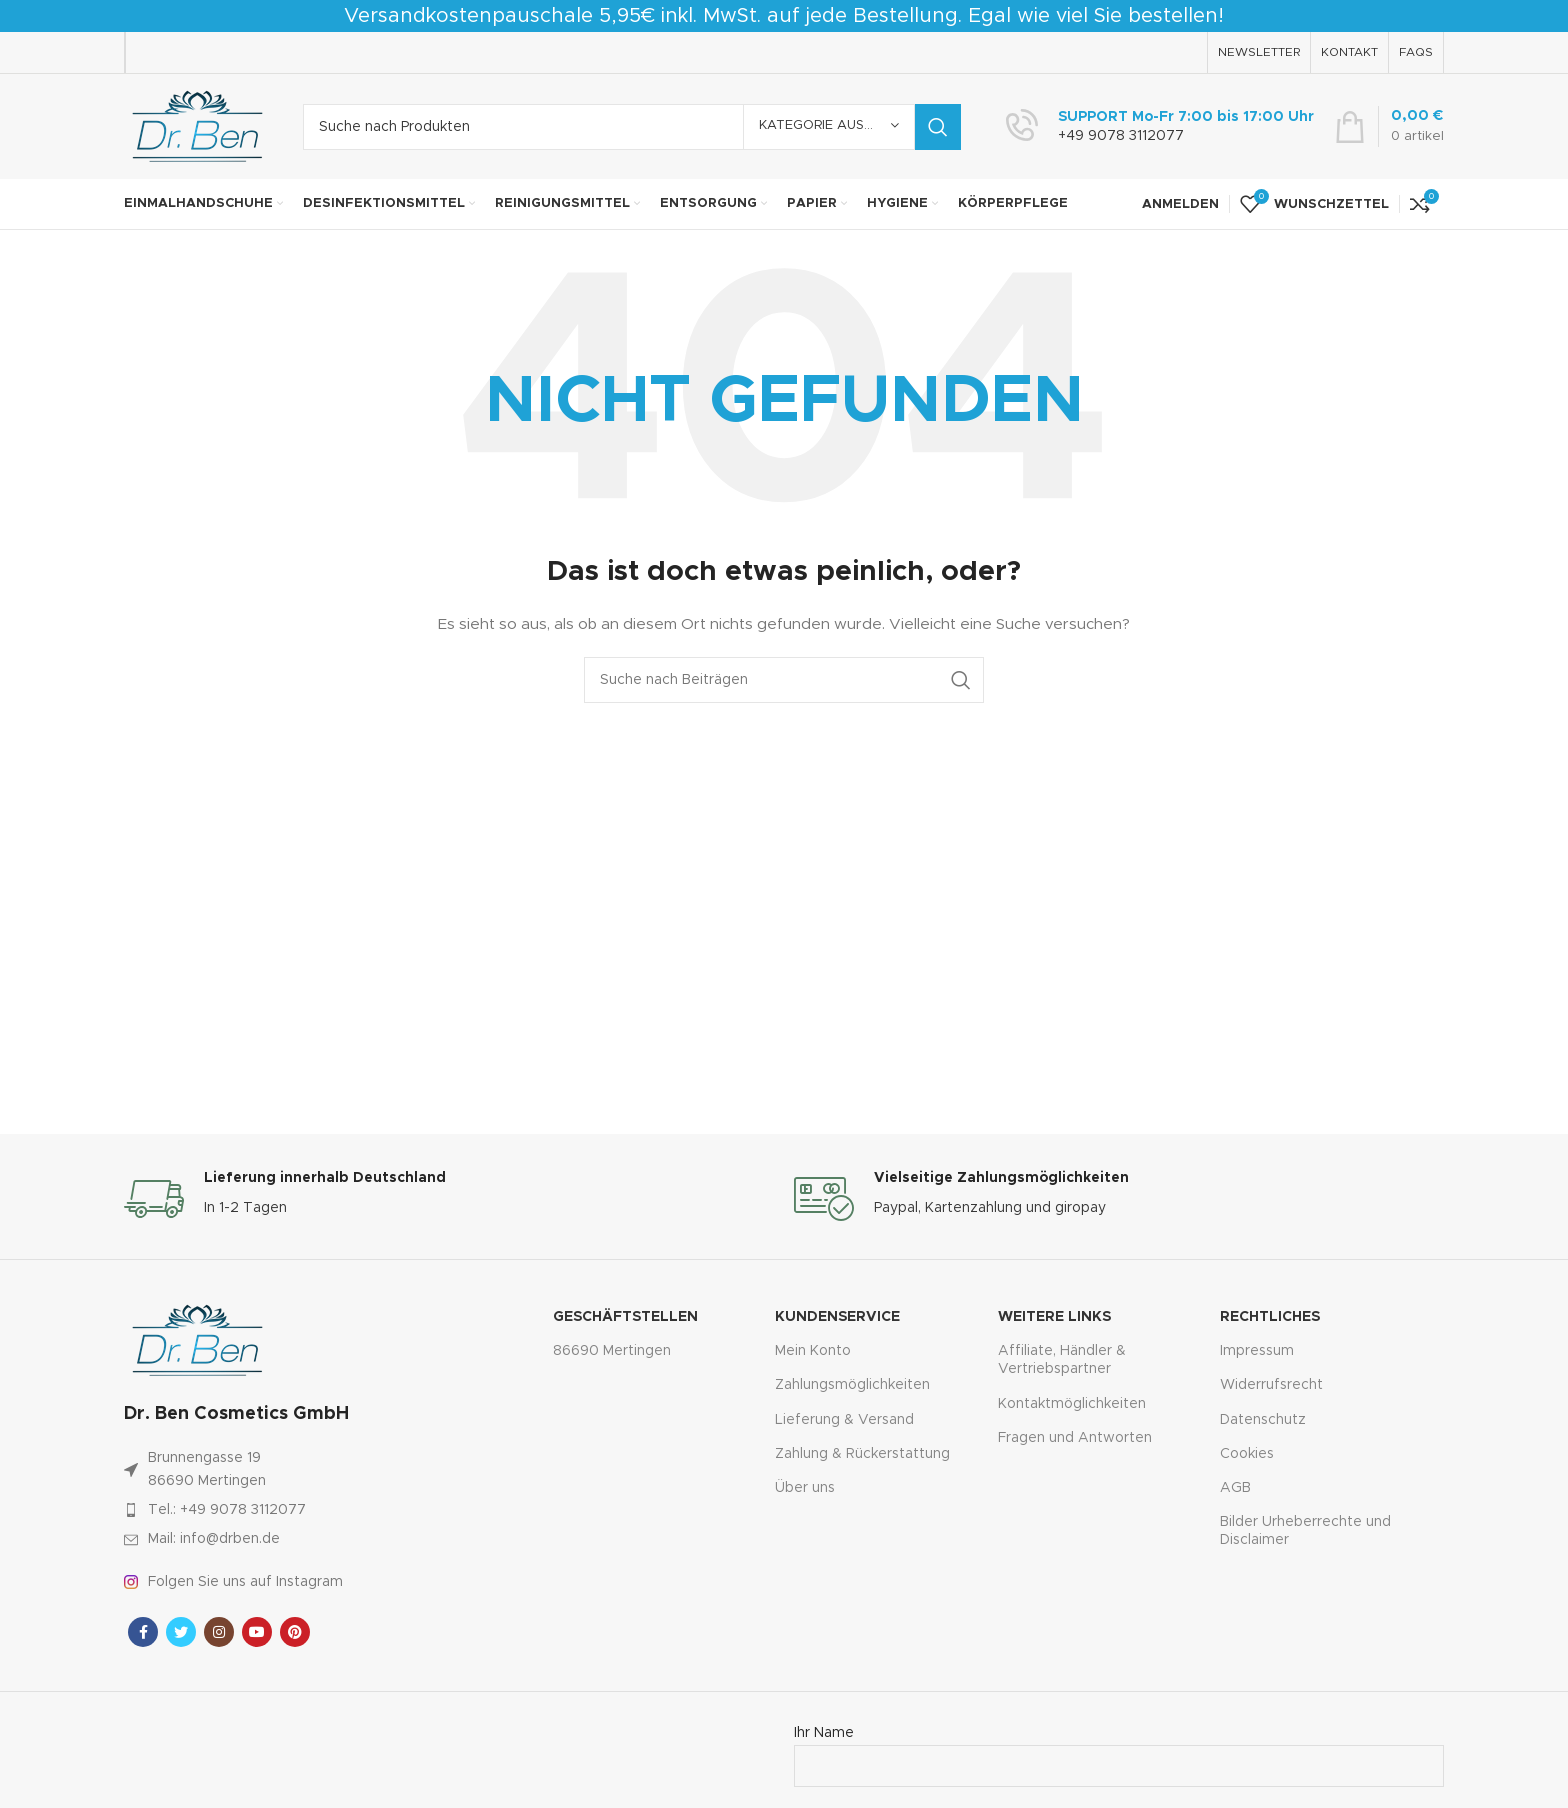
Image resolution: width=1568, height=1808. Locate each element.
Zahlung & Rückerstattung (862, 1454)
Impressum (1257, 1351)
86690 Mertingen (612, 1351)
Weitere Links (1054, 1317)
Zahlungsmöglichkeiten (852, 1385)
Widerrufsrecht (1271, 1385)
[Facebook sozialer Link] (143, 1632)
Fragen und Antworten (1075, 1438)
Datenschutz (1263, 1420)
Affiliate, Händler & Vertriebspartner (1062, 1360)
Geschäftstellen (625, 1317)
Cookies (1247, 1454)
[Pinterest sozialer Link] (295, 1632)
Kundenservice (837, 1317)
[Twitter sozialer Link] (181, 1632)
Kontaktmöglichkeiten (1072, 1404)
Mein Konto (813, 1351)
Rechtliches (1270, 1317)
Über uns (805, 1488)
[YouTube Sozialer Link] (257, 1632)
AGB (1235, 1488)
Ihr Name (1119, 1749)
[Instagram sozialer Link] (219, 1632)
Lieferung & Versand (844, 1420)
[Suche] (632, 127)
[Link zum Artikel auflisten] (296, 1510)
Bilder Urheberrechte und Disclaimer (1305, 1531)
